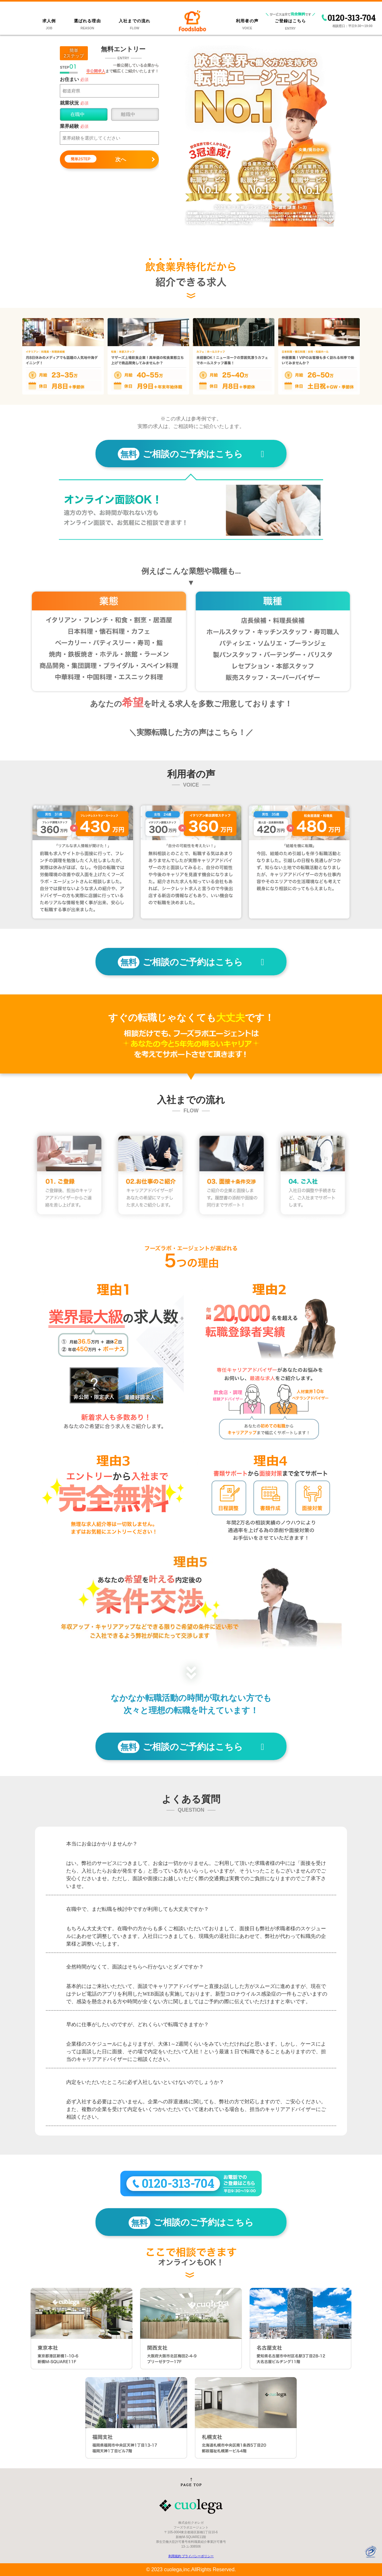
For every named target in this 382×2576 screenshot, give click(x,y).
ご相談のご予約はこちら (191, 454)
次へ (95, 159)
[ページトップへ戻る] (191, 2482)
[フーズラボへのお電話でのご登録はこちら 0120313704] (191, 2185)
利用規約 (175, 2556)
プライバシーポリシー (198, 2556)
